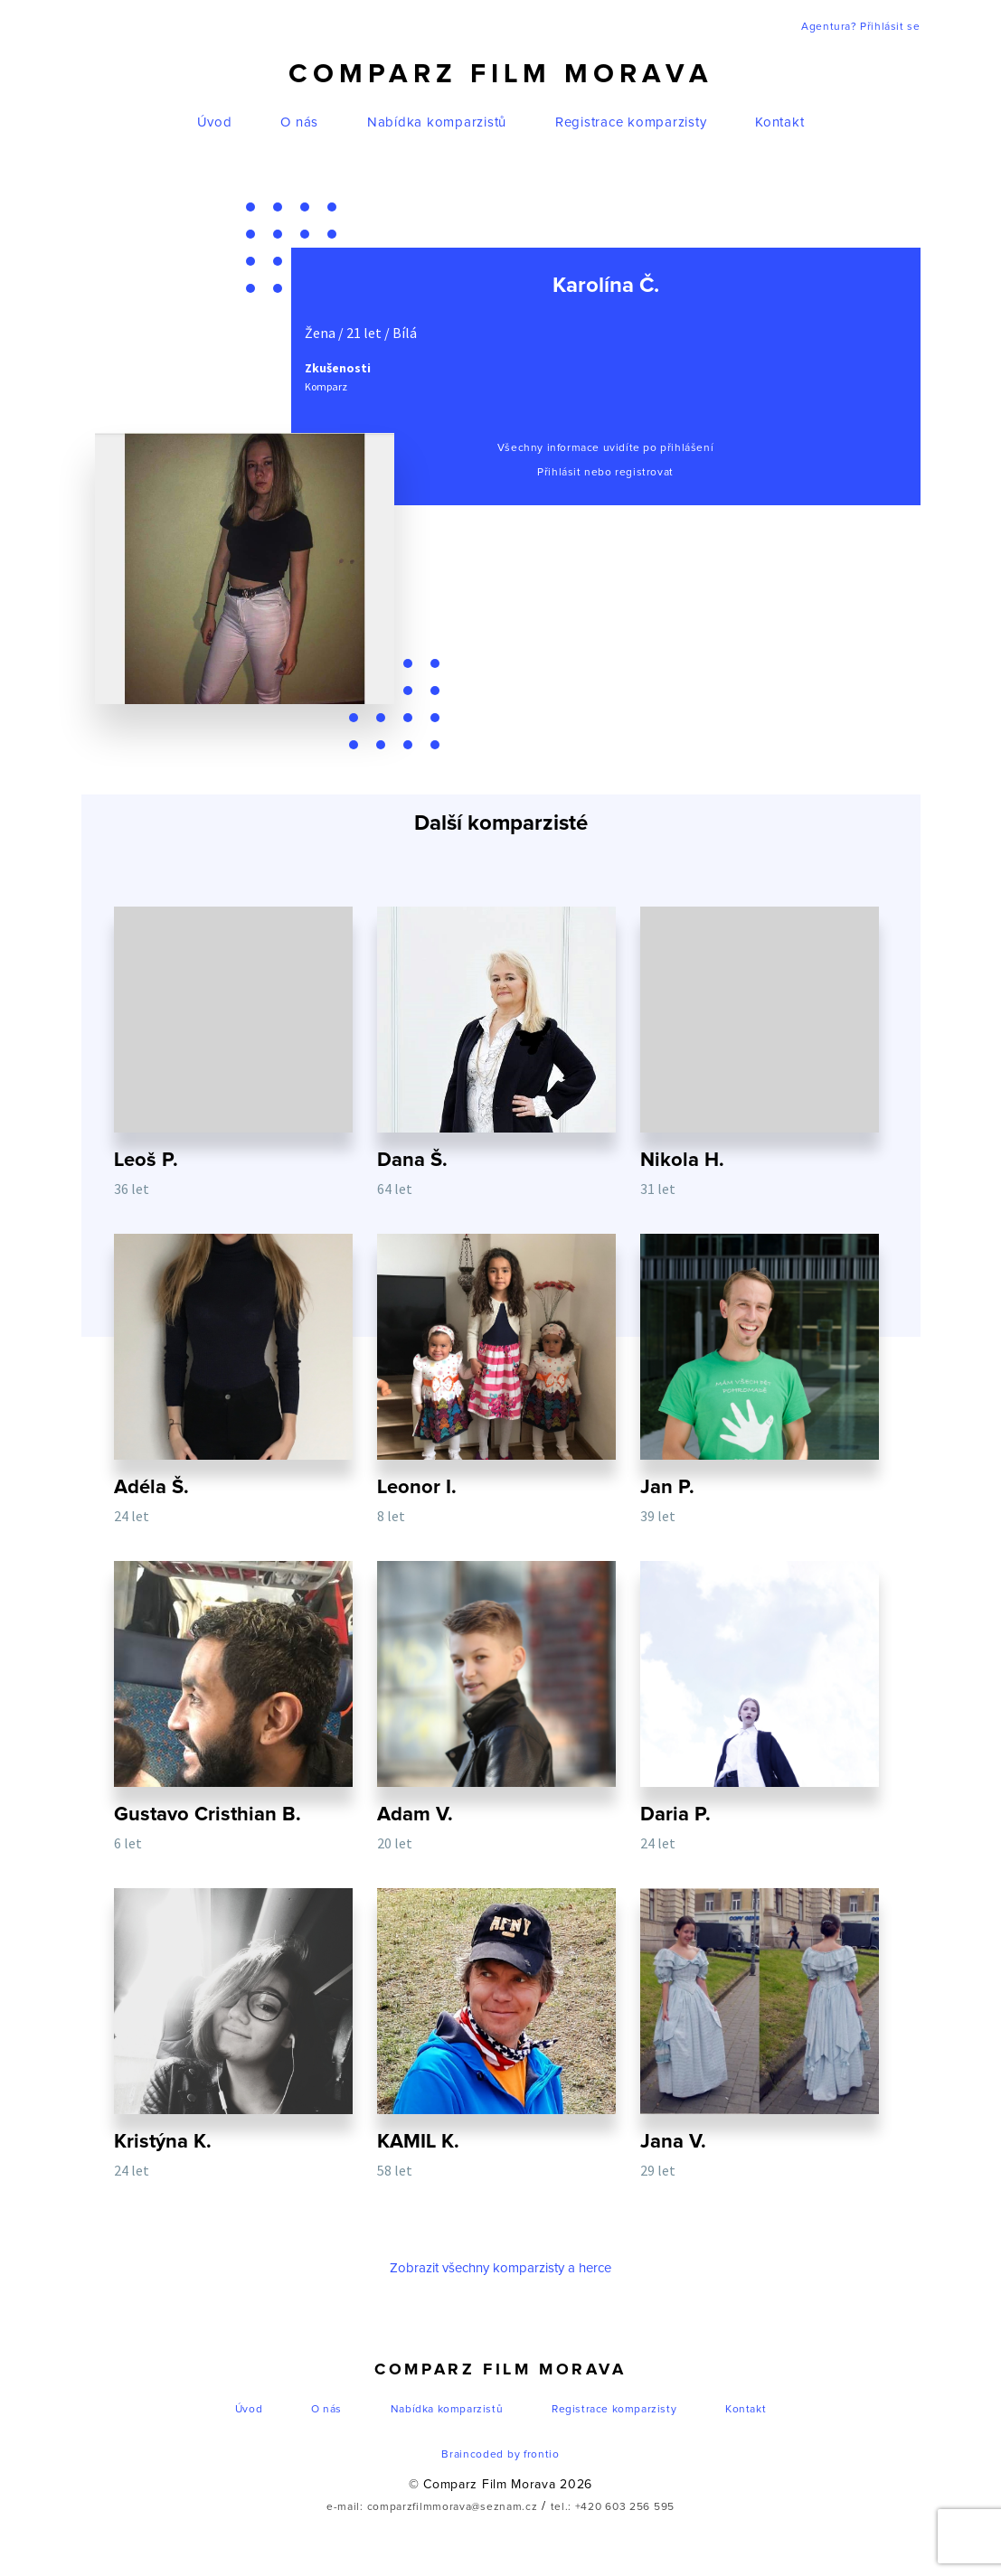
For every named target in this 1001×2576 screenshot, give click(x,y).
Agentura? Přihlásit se (860, 27)
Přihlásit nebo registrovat (605, 472)
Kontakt (779, 122)
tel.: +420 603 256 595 (613, 2507)
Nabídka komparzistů (436, 122)
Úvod (214, 122)
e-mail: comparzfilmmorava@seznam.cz (432, 2507)
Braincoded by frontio (500, 2454)
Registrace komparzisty (631, 122)
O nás (299, 122)
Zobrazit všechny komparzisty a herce (500, 2268)
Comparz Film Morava (500, 74)
